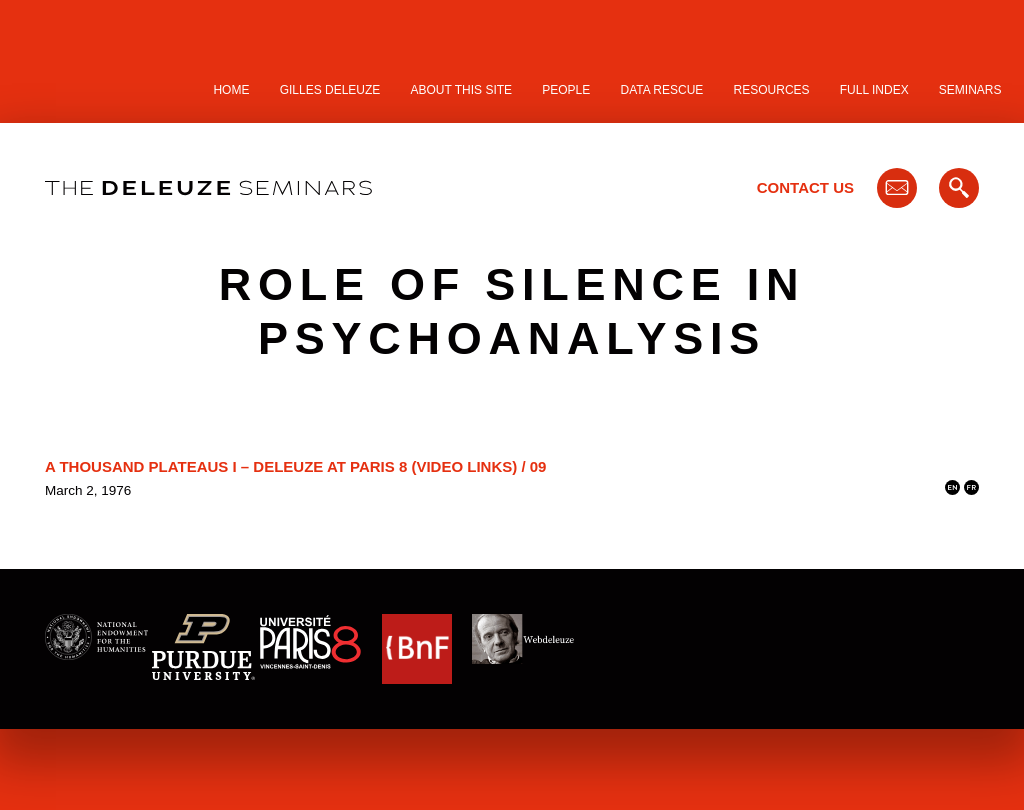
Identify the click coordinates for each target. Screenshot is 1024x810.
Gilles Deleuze (330, 90)
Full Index (874, 90)
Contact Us (805, 187)
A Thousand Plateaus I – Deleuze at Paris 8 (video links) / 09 (295, 466)
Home (231, 90)
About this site (462, 90)
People (566, 90)
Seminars (970, 90)
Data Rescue (661, 90)
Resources (772, 90)
